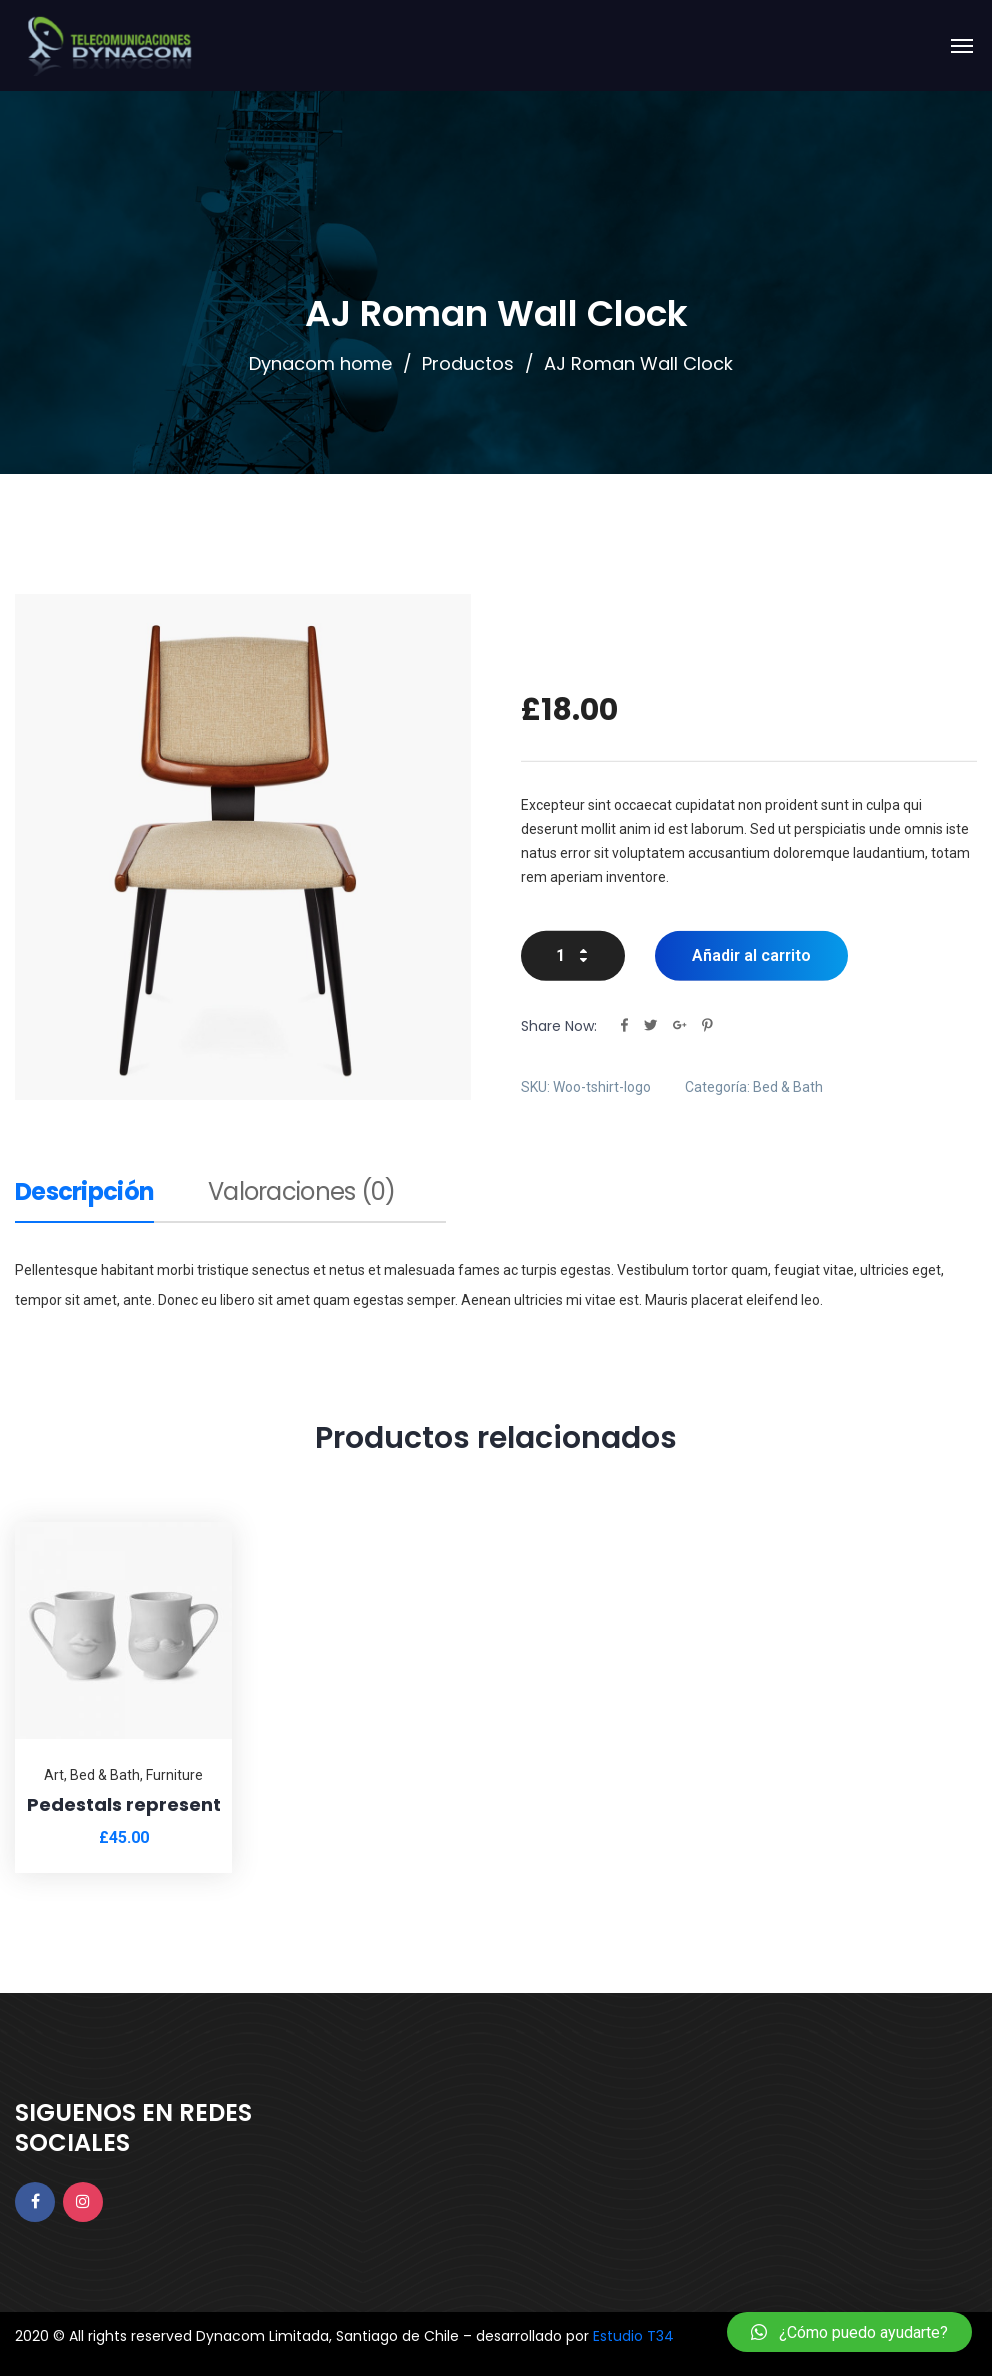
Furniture (174, 1775)
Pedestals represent (124, 1804)
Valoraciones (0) (301, 1194)
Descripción (84, 1194)
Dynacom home (320, 363)
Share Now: (559, 1025)
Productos (468, 363)
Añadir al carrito (751, 954)
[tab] (84, 1200)
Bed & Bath (788, 1086)
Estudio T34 (633, 2336)
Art (54, 1775)
